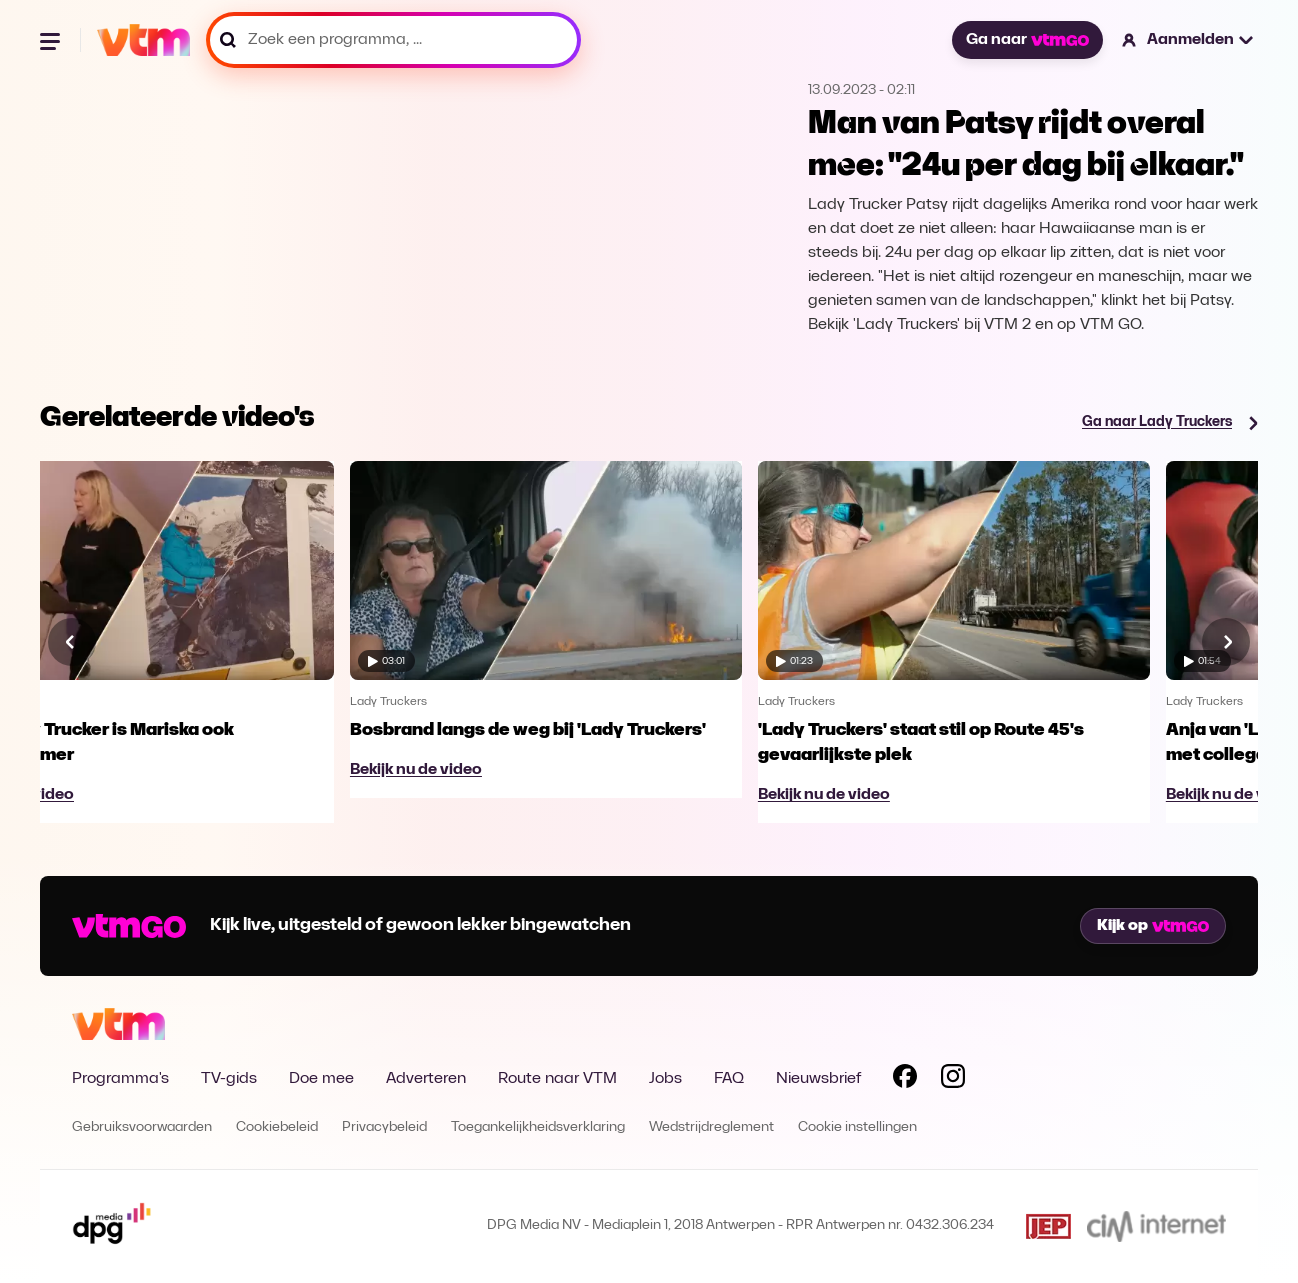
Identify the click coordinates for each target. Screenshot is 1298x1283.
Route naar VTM (557, 1079)
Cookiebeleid (277, 1127)
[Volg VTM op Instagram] (953, 1080)
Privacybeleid (384, 1127)
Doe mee (321, 1079)
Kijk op (1153, 926)
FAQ (729, 1079)
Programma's (120, 1079)
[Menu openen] (52, 40)
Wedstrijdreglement (711, 1127)
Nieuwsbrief (818, 1079)
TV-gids (229, 1079)
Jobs (665, 1079)
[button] (1188, 40)
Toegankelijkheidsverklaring (538, 1127)
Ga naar (1027, 40)
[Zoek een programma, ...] (393, 40)
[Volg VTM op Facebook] (905, 1080)
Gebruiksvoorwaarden (142, 1127)
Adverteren (426, 1079)
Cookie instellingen (857, 1127)
